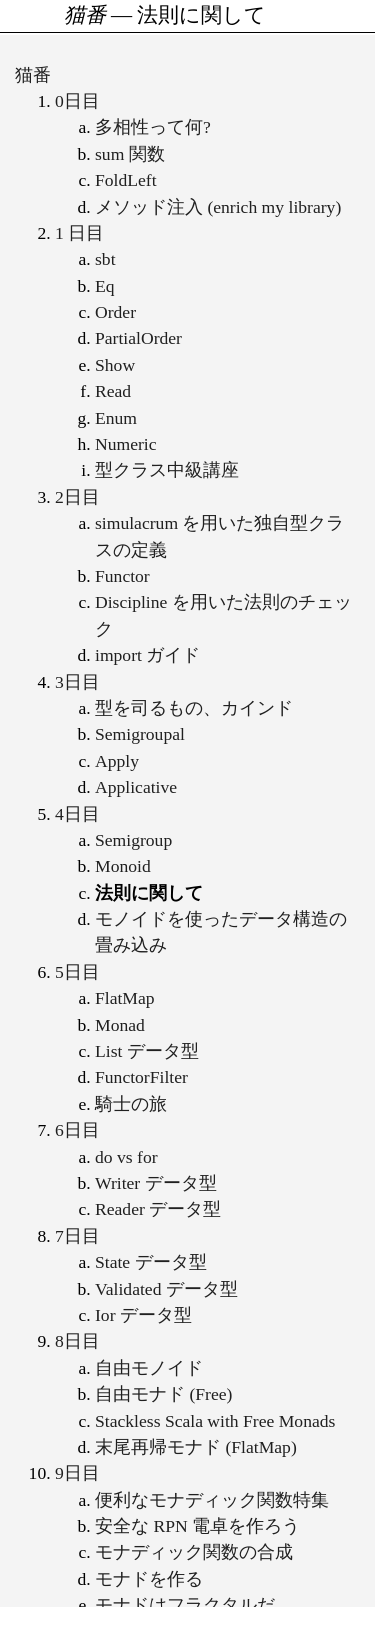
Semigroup (133, 840)
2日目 (77, 497)
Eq (105, 286)
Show (115, 365)
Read (113, 391)
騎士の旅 (131, 1104)
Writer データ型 (156, 1183)
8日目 (77, 1341)
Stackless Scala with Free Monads (215, 1421)
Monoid (123, 866)
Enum (116, 418)
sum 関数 (130, 154)
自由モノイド (149, 1368)
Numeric (126, 444)
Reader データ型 (158, 1209)
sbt (105, 259)
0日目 (77, 101)
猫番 (33, 75)
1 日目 (79, 233)
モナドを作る (149, 1579)
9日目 (77, 1473)
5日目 (77, 972)
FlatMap (125, 998)
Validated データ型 (166, 1289)
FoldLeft (126, 180)
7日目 (77, 1236)
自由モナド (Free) (163, 1394)
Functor (122, 576)
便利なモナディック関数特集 (212, 1500)
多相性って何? (153, 127)
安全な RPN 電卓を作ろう (197, 1526)
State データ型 (151, 1262)
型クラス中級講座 (167, 470)
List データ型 (147, 1051)
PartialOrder (138, 338)
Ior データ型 (143, 1315)
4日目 (77, 814)
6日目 (77, 1130)
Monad (120, 1025)
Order (115, 312)
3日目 (77, 682)
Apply (117, 761)
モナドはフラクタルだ (185, 1605)
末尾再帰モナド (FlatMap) (196, 1447)
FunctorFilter (141, 1077)
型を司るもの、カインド (194, 708)
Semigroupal (140, 734)
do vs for (126, 1157)
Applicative (136, 787)
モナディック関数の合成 (194, 1552)
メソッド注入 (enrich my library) (218, 207)
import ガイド (147, 655)
